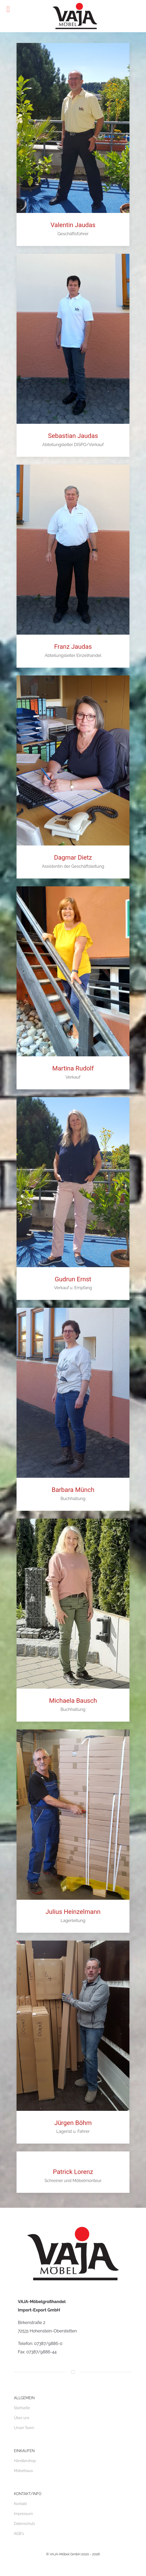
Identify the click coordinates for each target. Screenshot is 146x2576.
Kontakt (20, 2504)
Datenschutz (24, 2524)
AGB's (19, 2533)
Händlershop (25, 2461)
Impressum (23, 2514)
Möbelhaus (23, 2471)
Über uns (21, 2418)
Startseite (22, 2408)
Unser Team (24, 2428)
